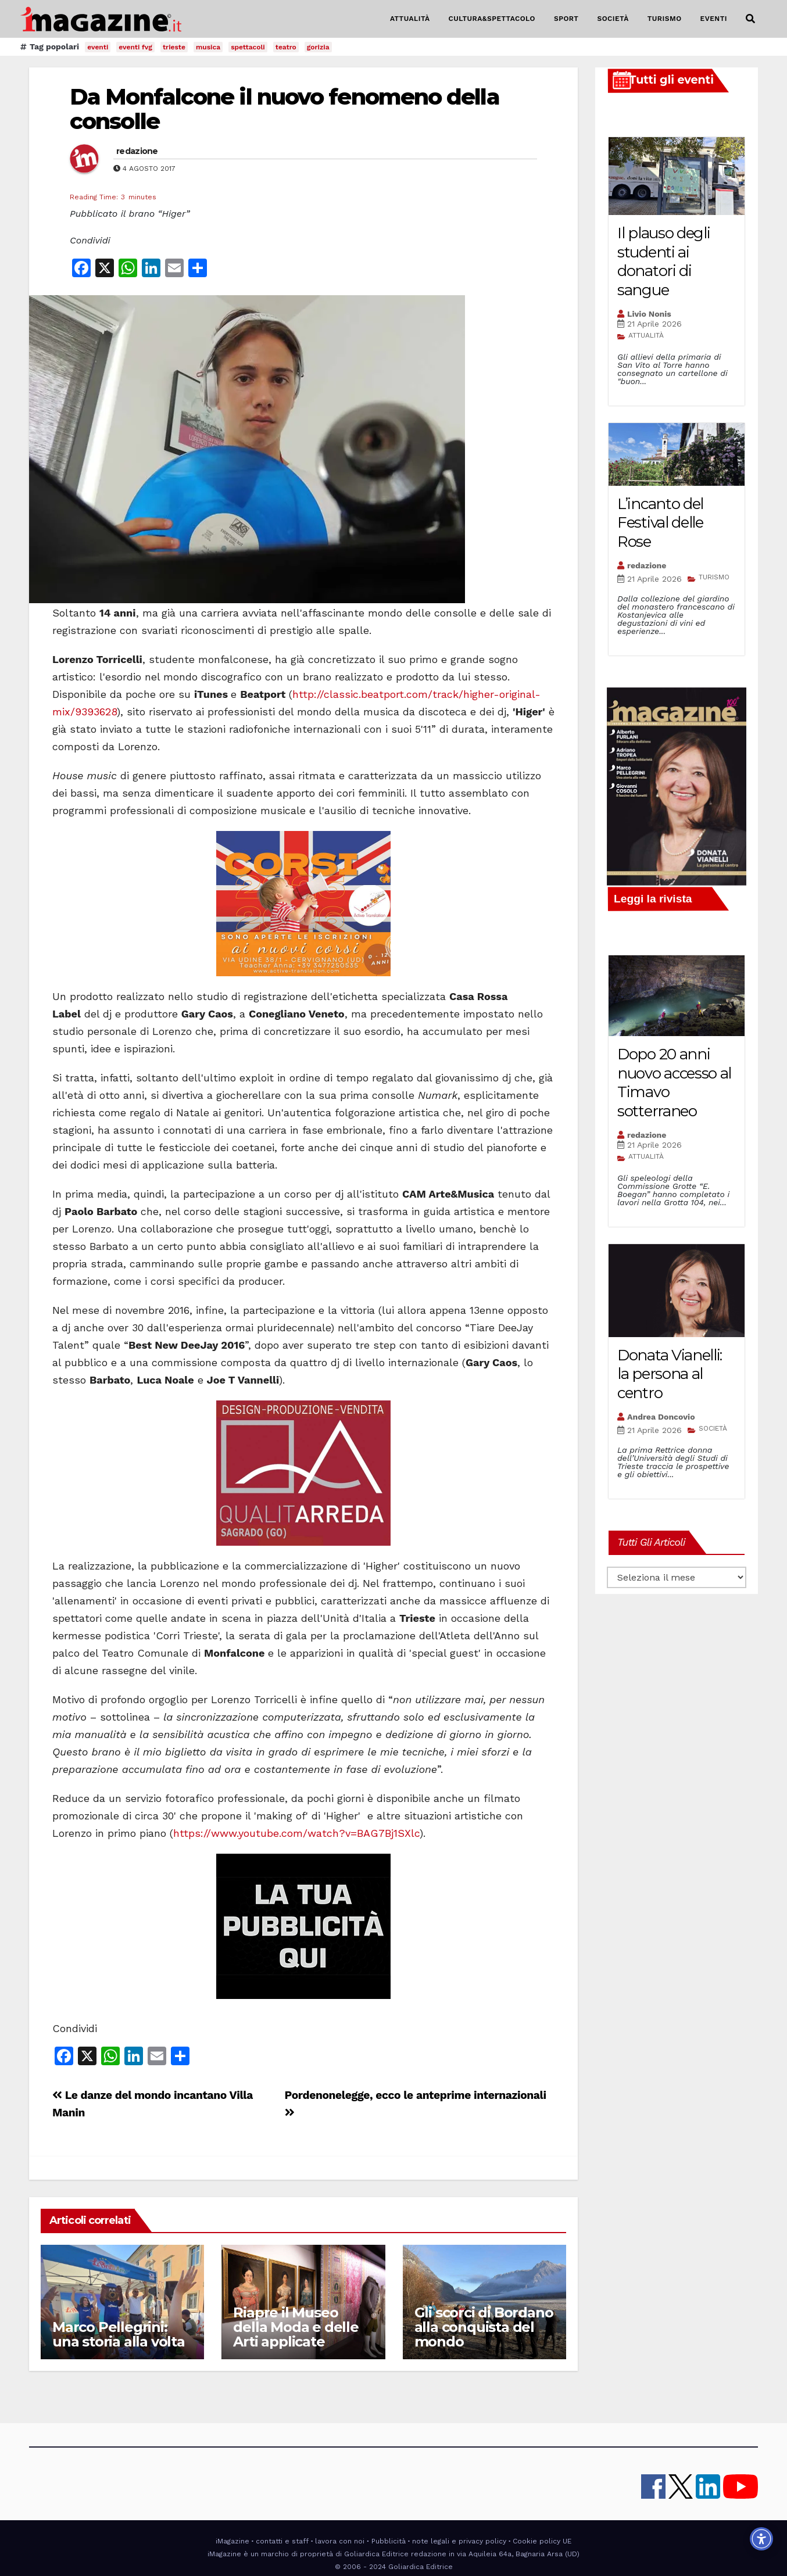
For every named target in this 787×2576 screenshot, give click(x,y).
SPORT (566, 19)
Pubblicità (388, 2541)
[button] (750, 18)
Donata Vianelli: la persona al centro (669, 1374)
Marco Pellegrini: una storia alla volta (118, 2334)
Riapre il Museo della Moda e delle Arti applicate (295, 2327)
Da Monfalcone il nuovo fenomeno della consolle (284, 109)
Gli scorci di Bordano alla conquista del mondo (483, 2327)
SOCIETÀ (612, 19)
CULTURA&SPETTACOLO (492, 19)
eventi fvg (135, 47)
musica (208, 47)
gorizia (318, 47)
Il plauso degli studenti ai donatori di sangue (663, 261)
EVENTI (713, 19)
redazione (137, 151)
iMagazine (232, 2541)
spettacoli (248, 47)
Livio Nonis (649, 314)
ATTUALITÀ (410, 19)
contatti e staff (282, 2541)
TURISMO (665, 19)
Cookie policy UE (542, 2541)
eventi (97, 47)
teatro (286, 47)
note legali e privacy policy (459, 2541)
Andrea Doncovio (661, 1417)
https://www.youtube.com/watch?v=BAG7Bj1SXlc (296, 1833)
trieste (174, 47)
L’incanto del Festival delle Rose (660, 523)
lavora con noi (339, 2541)
